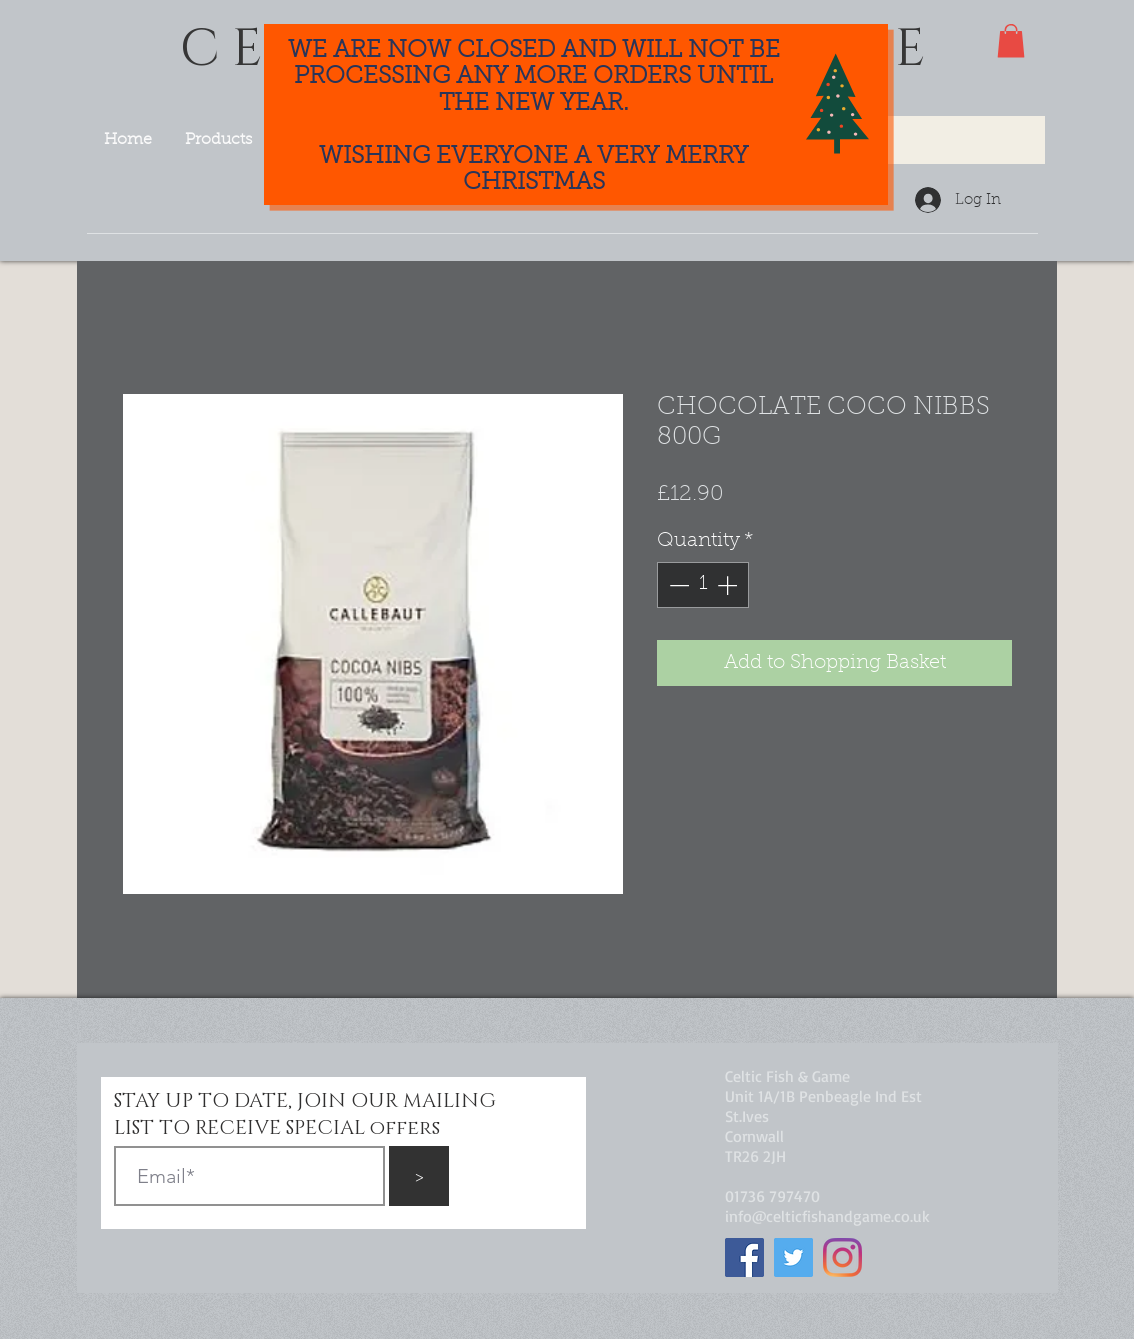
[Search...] (914, 140)
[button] (1011, 40)
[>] (419, 1176)
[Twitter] (793, 1257)
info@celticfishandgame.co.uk (827, 1216)
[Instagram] (842, 1257)
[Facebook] (744, 1257)
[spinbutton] (703, 585)
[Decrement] (677, 585)
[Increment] (729, 585)
